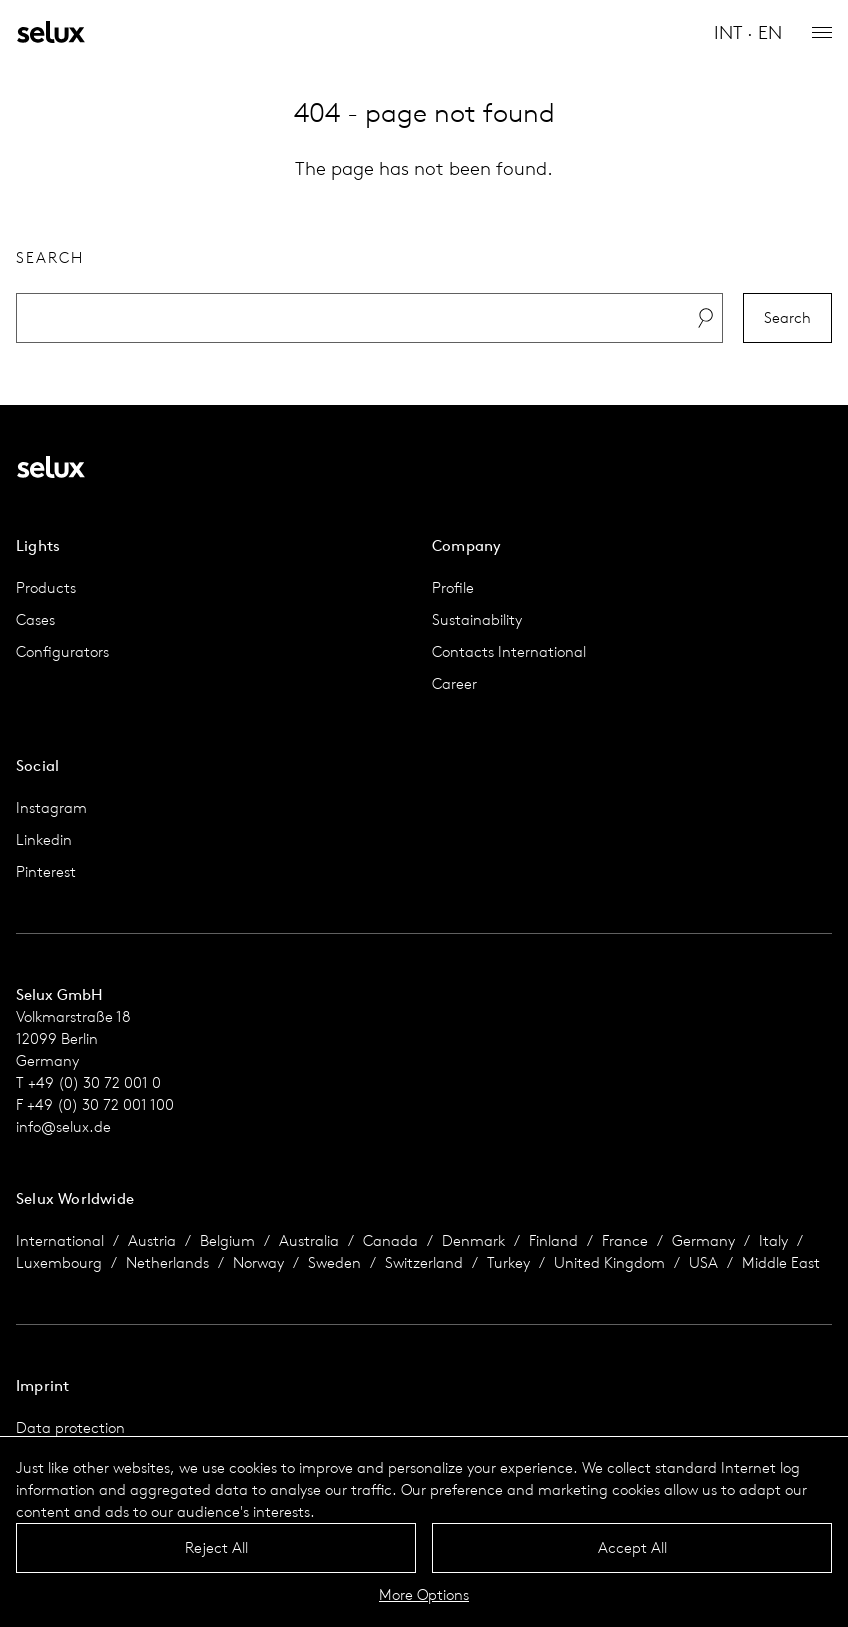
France (625, 1240)
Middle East (781, 1262)
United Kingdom (609, 1262)
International (60, 1240)
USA (703, 1262)
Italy (773, 1240)
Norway (258, 1262)
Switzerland (424, 1262)
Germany (703, 1240)
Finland (553, 1240)
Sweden (334, 1262)
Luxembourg (59, 1262)
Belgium (227, 1240)
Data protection (70, 1427)
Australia (309, 1240)
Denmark (473, 1240)
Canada (390, 1240)
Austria (152, 1240)
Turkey (508, 1262)
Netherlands (167, 1262)
